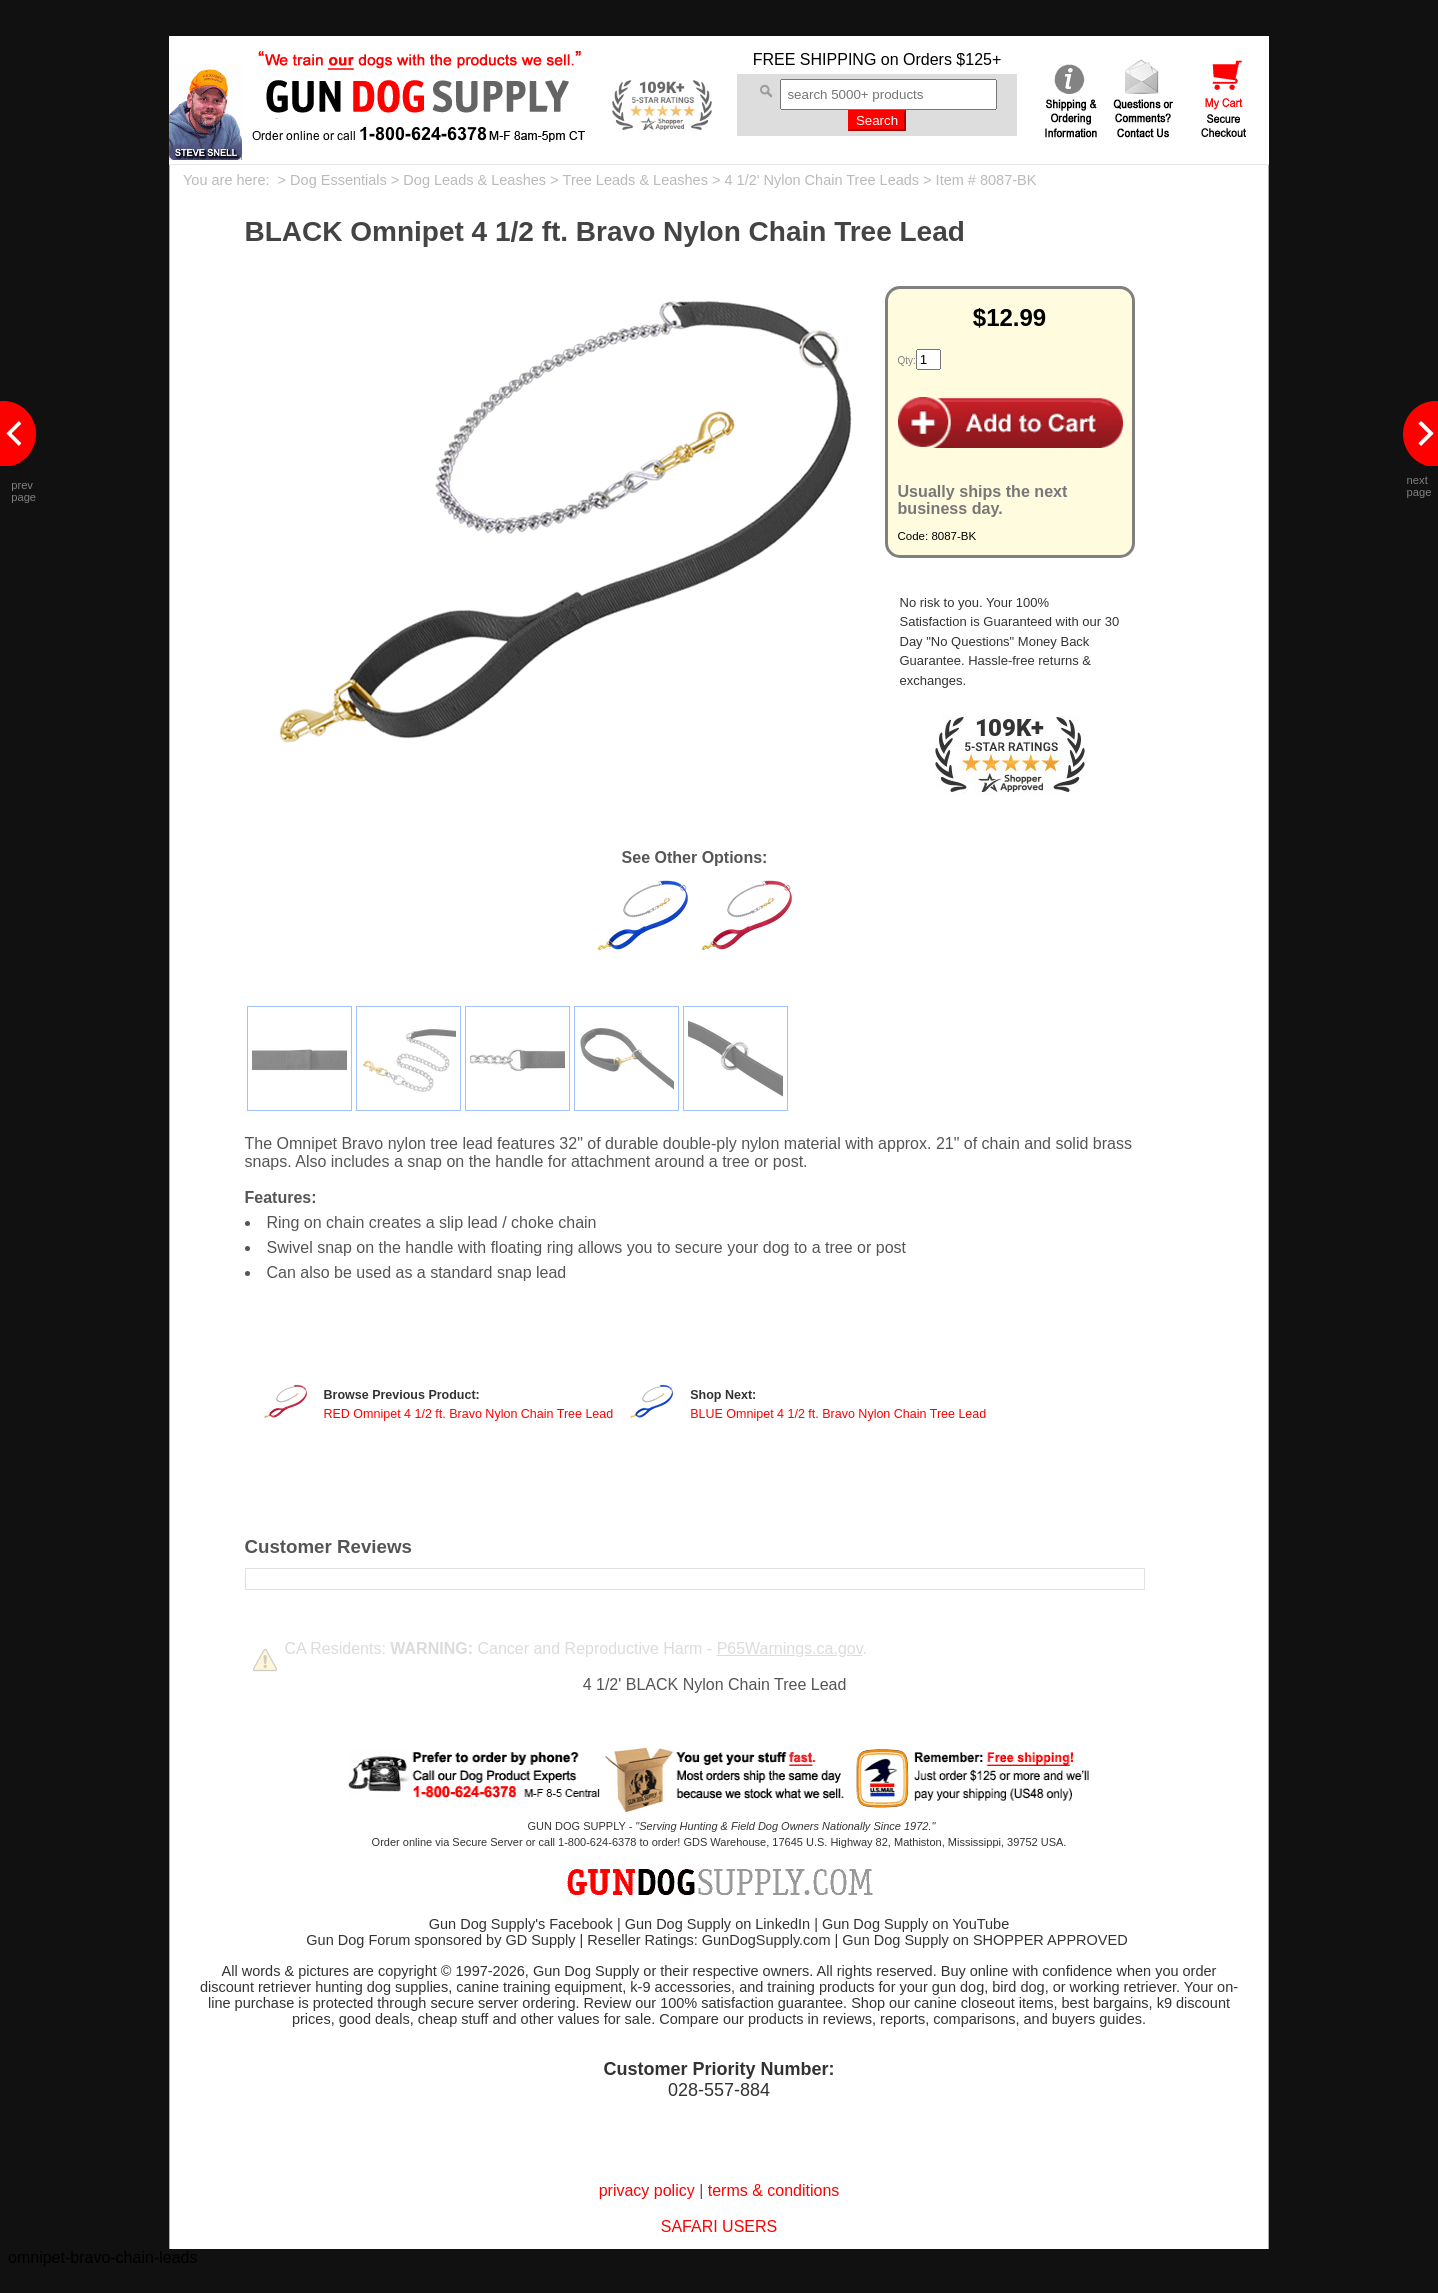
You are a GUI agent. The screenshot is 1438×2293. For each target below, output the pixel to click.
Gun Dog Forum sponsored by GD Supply (440, 1940)
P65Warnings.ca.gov (790, 1648)
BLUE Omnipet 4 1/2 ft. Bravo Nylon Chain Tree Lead (838, 1414)
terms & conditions (774, 2190)
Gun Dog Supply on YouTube (915, 1924)
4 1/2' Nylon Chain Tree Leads (821, 180)
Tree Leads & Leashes (635, 180)
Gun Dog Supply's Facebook (521, 1924)
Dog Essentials (338, 180)
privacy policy (647, 2190)
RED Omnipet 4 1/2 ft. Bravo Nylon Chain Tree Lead (469, 1414)
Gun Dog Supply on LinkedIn (717, 1924)
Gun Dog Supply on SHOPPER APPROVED (984, 1940)
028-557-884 (719, 2090)
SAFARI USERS (719, 2226)
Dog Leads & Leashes (474, 180)
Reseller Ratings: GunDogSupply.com (708, 1940)
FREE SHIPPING (815, 59)
